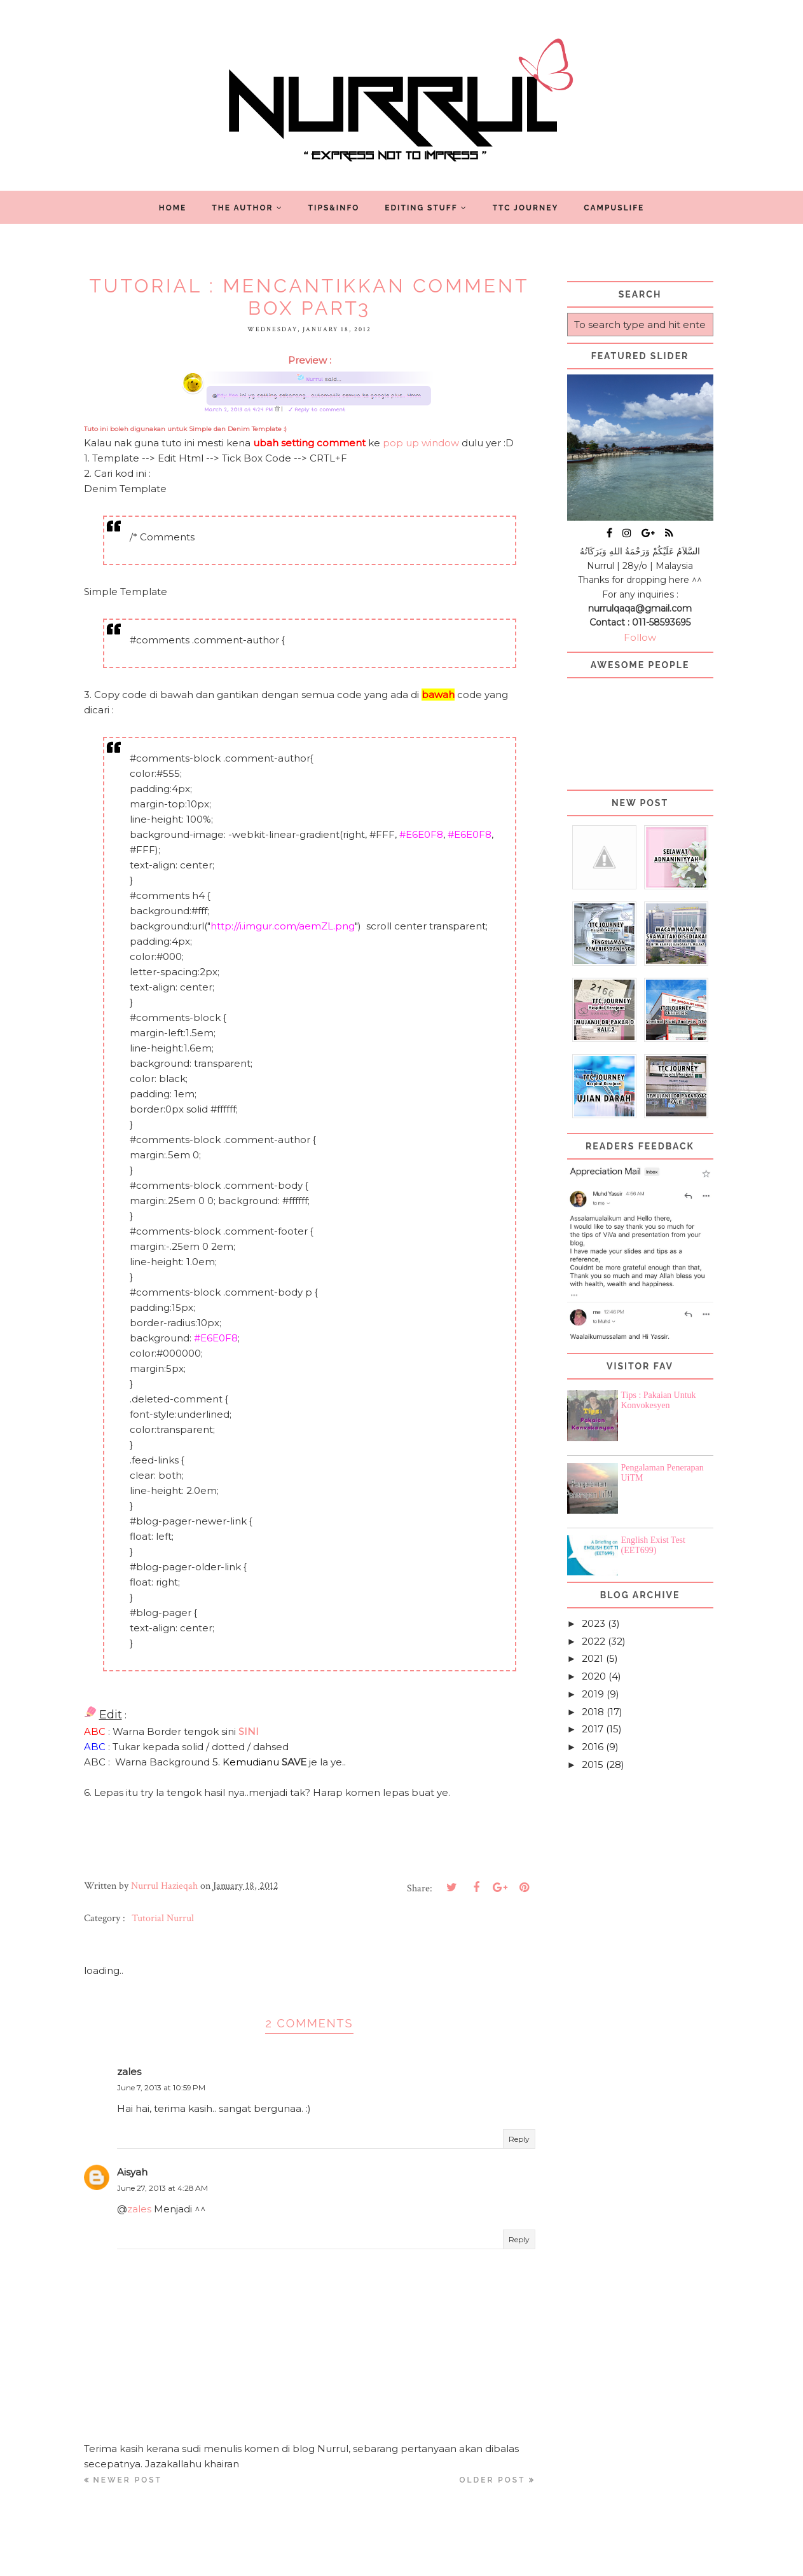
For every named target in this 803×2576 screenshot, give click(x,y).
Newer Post (127, 2480)
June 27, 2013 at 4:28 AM (162, 2188)
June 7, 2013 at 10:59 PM (161, 2087)
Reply (519, 2139)
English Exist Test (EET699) (653, 1545)
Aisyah (132, 2172)
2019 (593, 1694)
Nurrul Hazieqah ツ (365, 2560)
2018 (593, 1712)
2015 (592, 1764)
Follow (640, 637)
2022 (593, 1641)
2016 (592, 1747)
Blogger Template (475, 2560)
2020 (594, 1676)
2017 (592, 1729)
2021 (592, 1658)
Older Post (493, 2480)
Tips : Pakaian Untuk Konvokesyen (658, 1400)
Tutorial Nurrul (163, 1918)
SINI (248, 1731)
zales (129, 2072)
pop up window (421, 443)
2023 (593, 1623)
